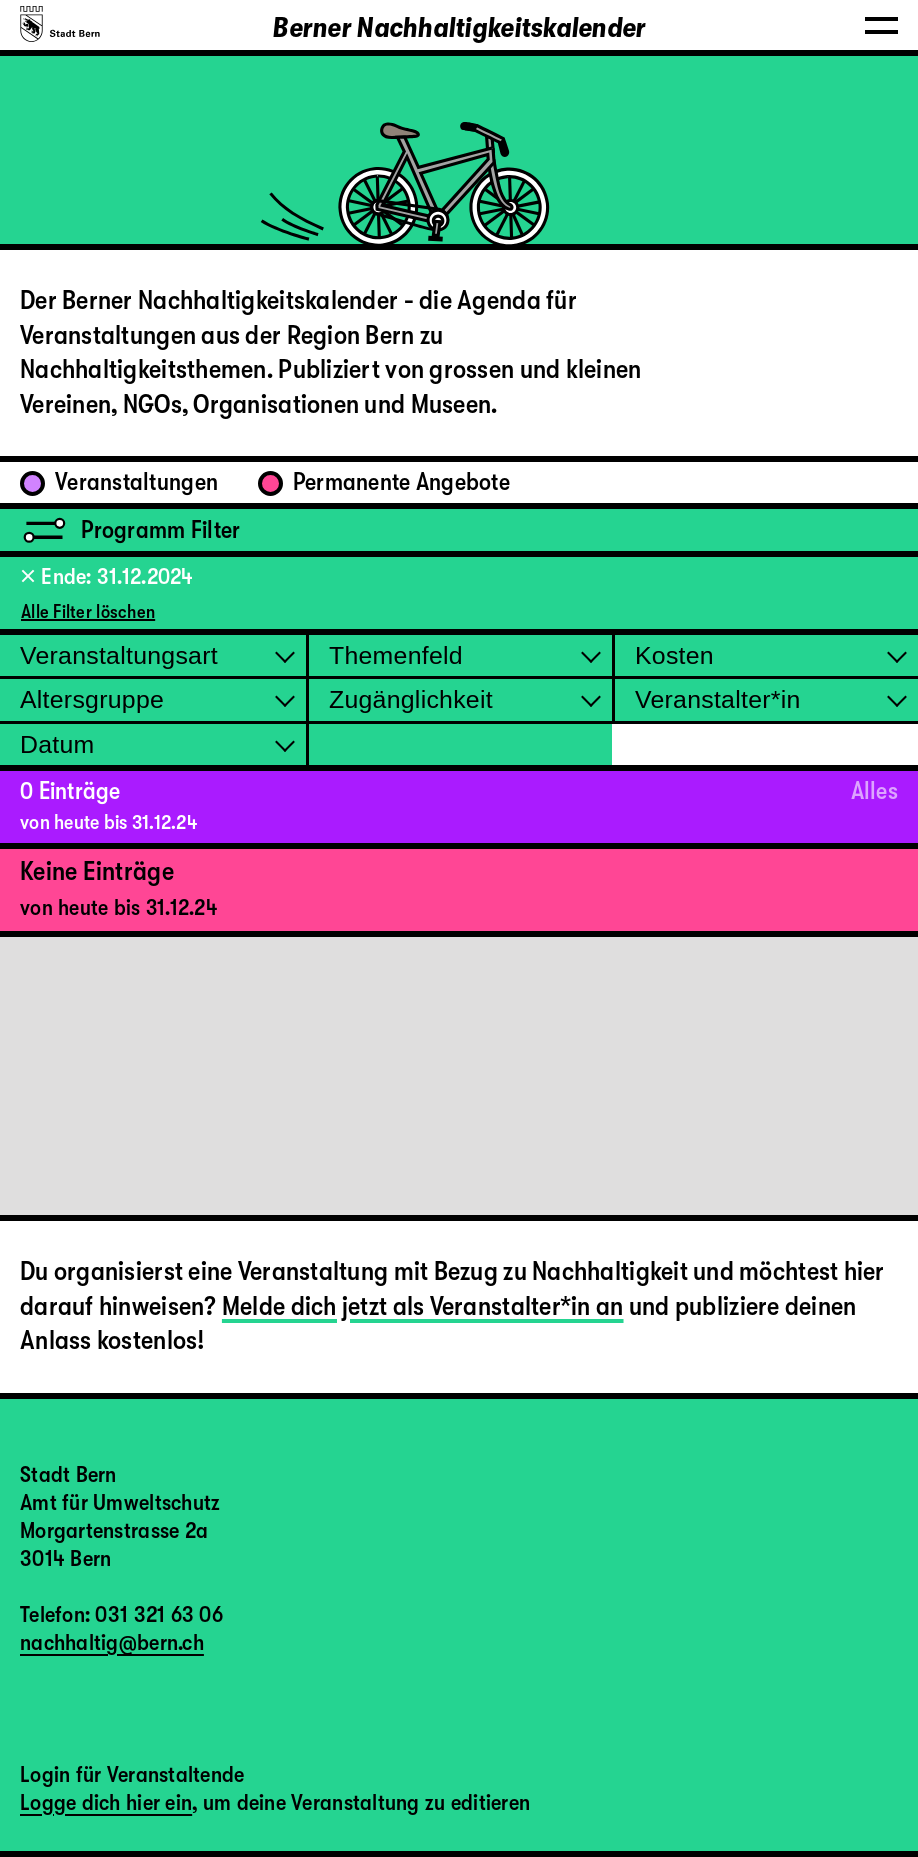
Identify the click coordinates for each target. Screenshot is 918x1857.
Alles (874, 791)
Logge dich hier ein (106, 1802)
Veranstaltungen (119, 482)
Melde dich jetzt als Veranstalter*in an (423, 1306)
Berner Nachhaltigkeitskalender (458, 28)
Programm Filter (130, 530)
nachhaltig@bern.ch (112, 1642)
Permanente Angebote (384, 482)
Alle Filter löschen (88, 612)
